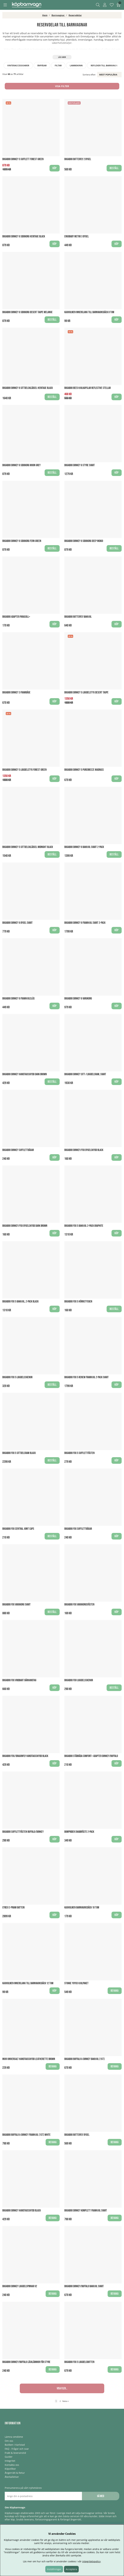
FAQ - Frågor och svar (17, 2448)
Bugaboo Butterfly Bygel (76, 2135)
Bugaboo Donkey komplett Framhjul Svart (85, 2210)
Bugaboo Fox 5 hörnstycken (78, 1301)
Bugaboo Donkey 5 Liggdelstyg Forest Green (24, 770)
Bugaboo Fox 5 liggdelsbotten (79, 2362)
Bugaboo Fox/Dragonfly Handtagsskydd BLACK (25, 1756)
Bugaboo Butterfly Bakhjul (78, 617)
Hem (44, 15)
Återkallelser (12, 2476)
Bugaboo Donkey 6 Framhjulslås (18, 998)
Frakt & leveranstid (15, 2452)
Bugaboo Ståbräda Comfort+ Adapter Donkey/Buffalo (91, 1756)
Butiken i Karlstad (15, 2444)
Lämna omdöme (14, 2436)
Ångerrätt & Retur (15, 2472)
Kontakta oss (12, 2464)
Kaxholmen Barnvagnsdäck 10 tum (81, 1907)
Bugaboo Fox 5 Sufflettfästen (79, 1453)
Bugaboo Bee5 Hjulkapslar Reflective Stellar (87, 388)
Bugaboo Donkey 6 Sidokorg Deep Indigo (83, 541)
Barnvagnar (58, 15)
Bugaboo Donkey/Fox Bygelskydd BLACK (83, 1150)
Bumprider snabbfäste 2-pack (79, 1832)
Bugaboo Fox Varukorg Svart (16, 1604)
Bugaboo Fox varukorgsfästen (79, 1604)
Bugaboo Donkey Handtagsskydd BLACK (21, 2210)
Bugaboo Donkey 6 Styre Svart (79, 465)
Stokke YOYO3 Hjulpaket (76, 1983)
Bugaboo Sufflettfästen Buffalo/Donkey (23, 1832)
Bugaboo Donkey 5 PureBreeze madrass (84, 770)
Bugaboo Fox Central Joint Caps (18, 1529)
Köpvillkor (10, 2468)
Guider (9, 2456)
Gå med (100, 2496)
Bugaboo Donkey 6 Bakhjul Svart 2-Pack (84, 847)
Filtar (58, 65)
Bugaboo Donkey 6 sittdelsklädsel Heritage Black (27, 388)
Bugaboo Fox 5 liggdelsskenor (17, 1377)
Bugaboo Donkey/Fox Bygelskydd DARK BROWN (24, 1226)
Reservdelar (75, 15)
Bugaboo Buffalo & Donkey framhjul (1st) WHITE (26, 2135)
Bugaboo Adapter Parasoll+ (16, 617)
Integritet (10, 2460)
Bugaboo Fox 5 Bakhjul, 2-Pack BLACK (20, 1301)
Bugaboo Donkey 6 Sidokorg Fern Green (21, 541)
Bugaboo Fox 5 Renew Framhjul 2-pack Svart (86, 1377)
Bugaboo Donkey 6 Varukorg (78, 998)
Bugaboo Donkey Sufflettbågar (18, 1150)
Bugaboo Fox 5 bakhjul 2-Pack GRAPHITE (83, 1226)
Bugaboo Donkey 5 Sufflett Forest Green (23, 159)
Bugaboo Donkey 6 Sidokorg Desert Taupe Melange (27, 312)
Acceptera (71, 2569)
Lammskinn (76, 65)
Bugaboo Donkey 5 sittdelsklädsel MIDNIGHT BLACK (27, 847)
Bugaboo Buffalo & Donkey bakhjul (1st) (84, 2059)
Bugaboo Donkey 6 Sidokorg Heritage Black (23, 236)
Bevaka (115, 1990)
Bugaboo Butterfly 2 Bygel (77, 159)
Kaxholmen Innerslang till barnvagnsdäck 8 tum (89, 312)
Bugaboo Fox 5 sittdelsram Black (19, 1453)
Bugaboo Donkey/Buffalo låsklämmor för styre (26, 2362)
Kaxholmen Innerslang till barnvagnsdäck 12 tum (27, 1983)
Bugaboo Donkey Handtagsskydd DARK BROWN (24, 1074)
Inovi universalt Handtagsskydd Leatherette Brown (28, 2059)
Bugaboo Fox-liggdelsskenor (78, 1680)
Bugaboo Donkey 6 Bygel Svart (17, 923)
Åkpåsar (42, 65)
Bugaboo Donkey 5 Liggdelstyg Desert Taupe (86, 692)
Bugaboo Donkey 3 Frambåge (16, 692)
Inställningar (54, 2569)
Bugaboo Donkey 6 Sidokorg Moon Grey (21, 465)
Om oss (9, 2440)
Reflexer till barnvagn (104, 65)
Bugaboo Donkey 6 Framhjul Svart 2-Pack (84, 923)
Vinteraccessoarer (18, 65)
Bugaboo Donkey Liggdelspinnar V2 (19, 2286)
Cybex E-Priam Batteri (13, 1907)
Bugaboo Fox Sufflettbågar (78, 1529)
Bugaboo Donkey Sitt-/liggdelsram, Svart (85, 1074)
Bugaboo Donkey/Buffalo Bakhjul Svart (84, 2286)
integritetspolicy (91, 2561)
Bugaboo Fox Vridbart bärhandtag (19, 1680)
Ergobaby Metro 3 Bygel (76, 236)
